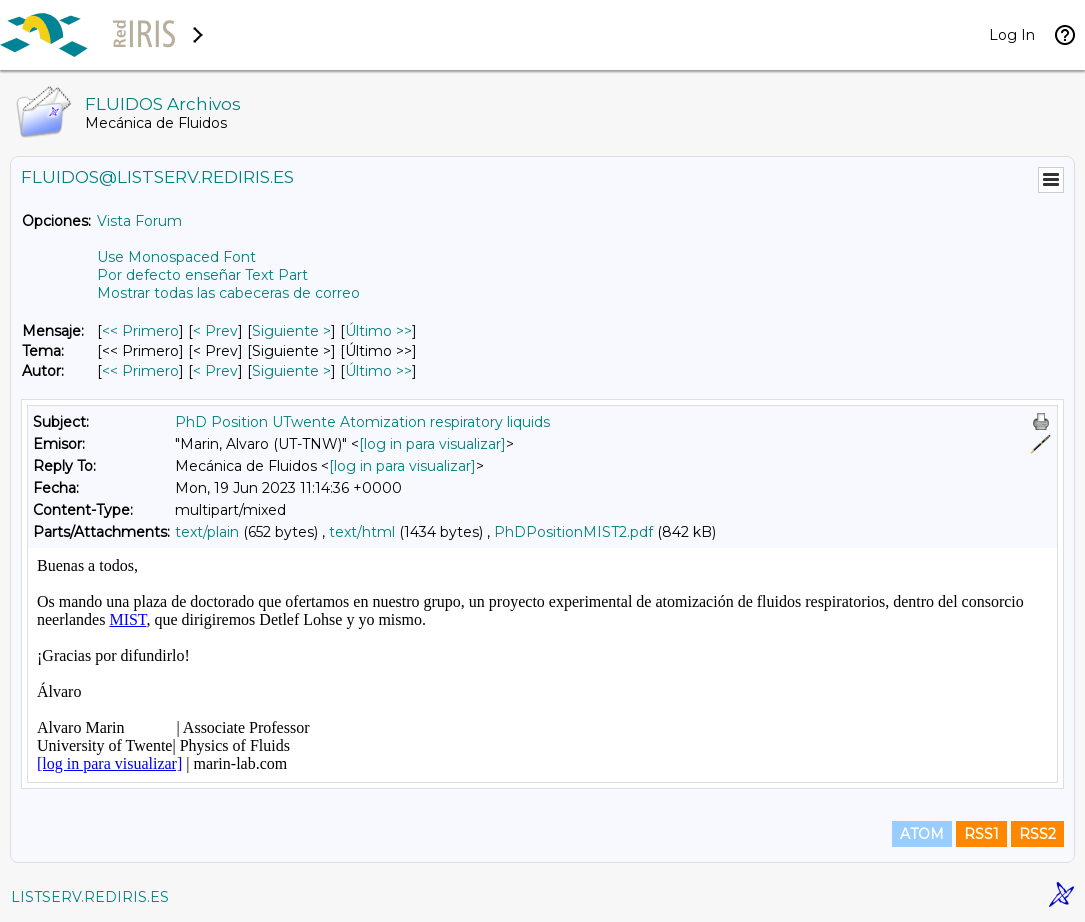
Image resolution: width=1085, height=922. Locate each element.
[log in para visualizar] (432, 444)
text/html (362, 532)
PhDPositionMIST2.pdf (573, 532)
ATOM (922, 834)
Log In (1012, 35)
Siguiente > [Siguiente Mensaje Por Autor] (291, 371)
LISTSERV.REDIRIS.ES (90, 897)
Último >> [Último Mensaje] (378, 331)
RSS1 (981, 834)
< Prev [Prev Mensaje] (215, 331)
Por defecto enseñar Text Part (202, 275)
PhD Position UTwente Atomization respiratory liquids (362, 422)
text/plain (207, 532)
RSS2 (1037, 834)
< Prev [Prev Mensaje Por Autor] (215, 371)
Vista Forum (139, 221)
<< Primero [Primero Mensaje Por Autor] (140, 371)
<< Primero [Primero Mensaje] (140, 331)
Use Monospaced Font (176, 257)
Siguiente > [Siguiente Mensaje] (291, 331)
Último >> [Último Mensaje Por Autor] (378, 371)
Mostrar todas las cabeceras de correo (228, 293)
